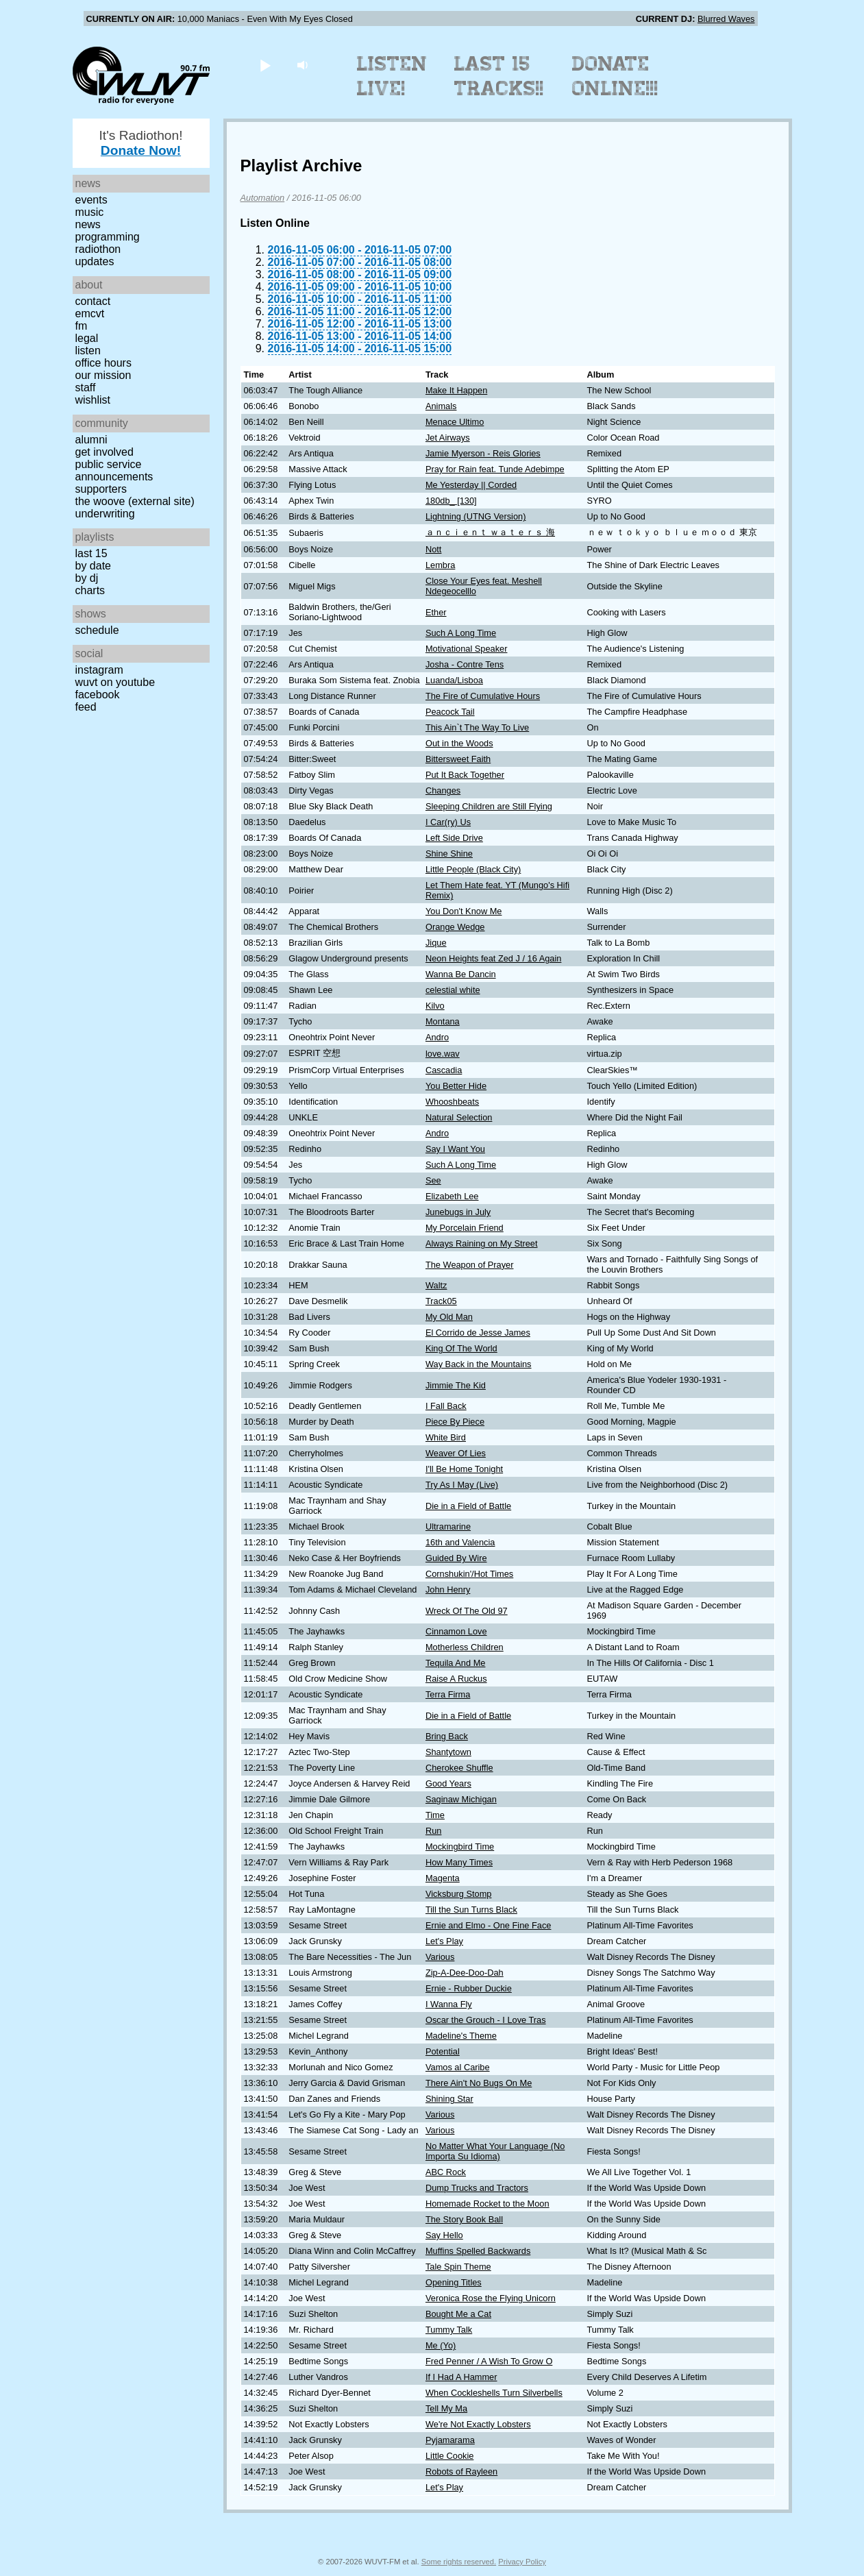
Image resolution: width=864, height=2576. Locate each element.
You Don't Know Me (463, 911)
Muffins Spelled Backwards (477, 2251)
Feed (86, 707)
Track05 (441, 1301)
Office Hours (103, 363)
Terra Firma (447, 1694)
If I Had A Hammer (461, 2377)
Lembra (440, 565)
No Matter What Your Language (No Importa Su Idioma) (495, 2151)
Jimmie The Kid (455, 1385)
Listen (88, 350)
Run (433, 1831)
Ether (436, 612)
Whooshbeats (452, 1101)
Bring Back (446, 1736)
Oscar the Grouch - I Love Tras (485, 2020)
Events (91, 200)
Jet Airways (447, 437)
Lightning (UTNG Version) (475, 516)
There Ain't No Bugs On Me (478, 2083)
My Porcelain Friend (464, 1228)
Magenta (442, 1878)
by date (93, 566)
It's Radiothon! (140, 143)
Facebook (97, 694)
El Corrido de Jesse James (477, 1332)
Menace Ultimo (454, 422)
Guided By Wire (456, 1558)
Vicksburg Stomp (458, 1894)
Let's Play (444, 1941)
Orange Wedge (455, 927)
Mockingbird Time (459, 1846)
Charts (90, 590)
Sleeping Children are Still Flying (488, 806)
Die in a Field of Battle (468, 1506)
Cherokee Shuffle (459, 1768)
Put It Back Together (464, 775)
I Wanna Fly (448, 2004)
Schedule (97, 630)
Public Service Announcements (114, 470)
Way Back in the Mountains (478, 1364)
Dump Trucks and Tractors (476, 2188)
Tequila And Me (455, 1663)
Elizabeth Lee (452, 1196)
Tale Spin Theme (458, 2266)
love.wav (442, 1053)
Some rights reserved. (458, 2561)
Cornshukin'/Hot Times (469, 1574)
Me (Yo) (440, 2345)
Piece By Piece (454, 1421)
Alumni (91, 439)
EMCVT (90, 313)
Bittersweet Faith (458, 759)
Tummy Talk (448, 2329)
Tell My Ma (446, 2408)
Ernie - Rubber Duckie (468, 1988)
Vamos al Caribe (457, 2067)
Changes (442, 790)
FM (81, 326)
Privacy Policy (522, 2561)
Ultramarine (448, 1526)
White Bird (445, 1437)
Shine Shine (449, 853)
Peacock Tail (450, 712)
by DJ (87, 578)
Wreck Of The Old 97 (466, 1611)
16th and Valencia (460, 1542)
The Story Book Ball (464, 2219)
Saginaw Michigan (461, 1799)
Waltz (436, 1285)
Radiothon (98, 249)
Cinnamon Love (456, 1631)
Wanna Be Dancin (460, 974)
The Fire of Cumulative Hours (482, 696)
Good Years (448, 1783)
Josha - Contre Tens (464, 664)
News (88, 224)
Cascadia (443, 1070)
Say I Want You (455, 1149)
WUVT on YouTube (115, 682)
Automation (262, 198)
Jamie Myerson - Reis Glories (483, 453)
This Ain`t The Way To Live (477, 727)
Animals (441, 406)
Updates (94, 261)
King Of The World (461, 1348)
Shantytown (448, 1752)
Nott (433, 549)
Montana (442, 1021)
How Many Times (459, 1862)
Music (89, 212)
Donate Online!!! (615, 76)
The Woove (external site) (135, 501)
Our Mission (103, 375)
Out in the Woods (459, 743)
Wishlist (93, 400)
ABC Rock (445, 2172)
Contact (93, 301)
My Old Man (449, 1317)
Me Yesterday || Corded (471, 485)
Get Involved (104, 452)
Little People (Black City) (473, 869)
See (433, 1180)
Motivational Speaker (466, 648)
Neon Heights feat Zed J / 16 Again (493, 958)
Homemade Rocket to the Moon (487, 2203)
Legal (87, 338)
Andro (437, 1037)
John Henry (447, 1589)
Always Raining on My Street (481, 1243)
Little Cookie (449, 2456)
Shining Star (449, 2099)
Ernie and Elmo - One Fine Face (488, 1925)
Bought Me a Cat (458, 2314)
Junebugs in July (458, 1212)
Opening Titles (453, 2282)
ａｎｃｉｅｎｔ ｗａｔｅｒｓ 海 (490, 532)
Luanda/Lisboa (454, 680)
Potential (442, 2051)
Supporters (101, 489)
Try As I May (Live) (461, 1485)
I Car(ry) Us (448, 822)
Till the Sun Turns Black (471, 1909)
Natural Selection (458, 1117)
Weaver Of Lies (455, 1453)
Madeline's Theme (461, 2036)
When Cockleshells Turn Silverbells (494, 2393)
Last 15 (91, 553)
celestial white (452, 990)
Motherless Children (464, 1647)
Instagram (99, 670)
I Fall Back (446, 1406)
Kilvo (435, 1006)
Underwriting (105, 513)
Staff (85, 387)
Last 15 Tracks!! (499, 76)
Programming (107, 237)
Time (435, 1815)
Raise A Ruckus (456, 1678)
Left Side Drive (454, 838)
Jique (436, 942)
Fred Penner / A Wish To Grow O (488, 2361)
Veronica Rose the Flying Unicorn (490, 2298)
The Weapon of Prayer (469, 1265)
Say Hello (444, 2235)
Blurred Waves (726, 19)
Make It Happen (456, 390)
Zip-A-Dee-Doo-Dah (464, 1972)
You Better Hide (455, 1086)
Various (439, 1957)
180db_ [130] (451, 500)
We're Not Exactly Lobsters (478, 2424)
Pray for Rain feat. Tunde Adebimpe (495, 469)
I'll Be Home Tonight (464, 1469)
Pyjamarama (450, 2440)
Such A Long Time (460, 633)
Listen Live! (392, 76)
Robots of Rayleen (461, 2471)
